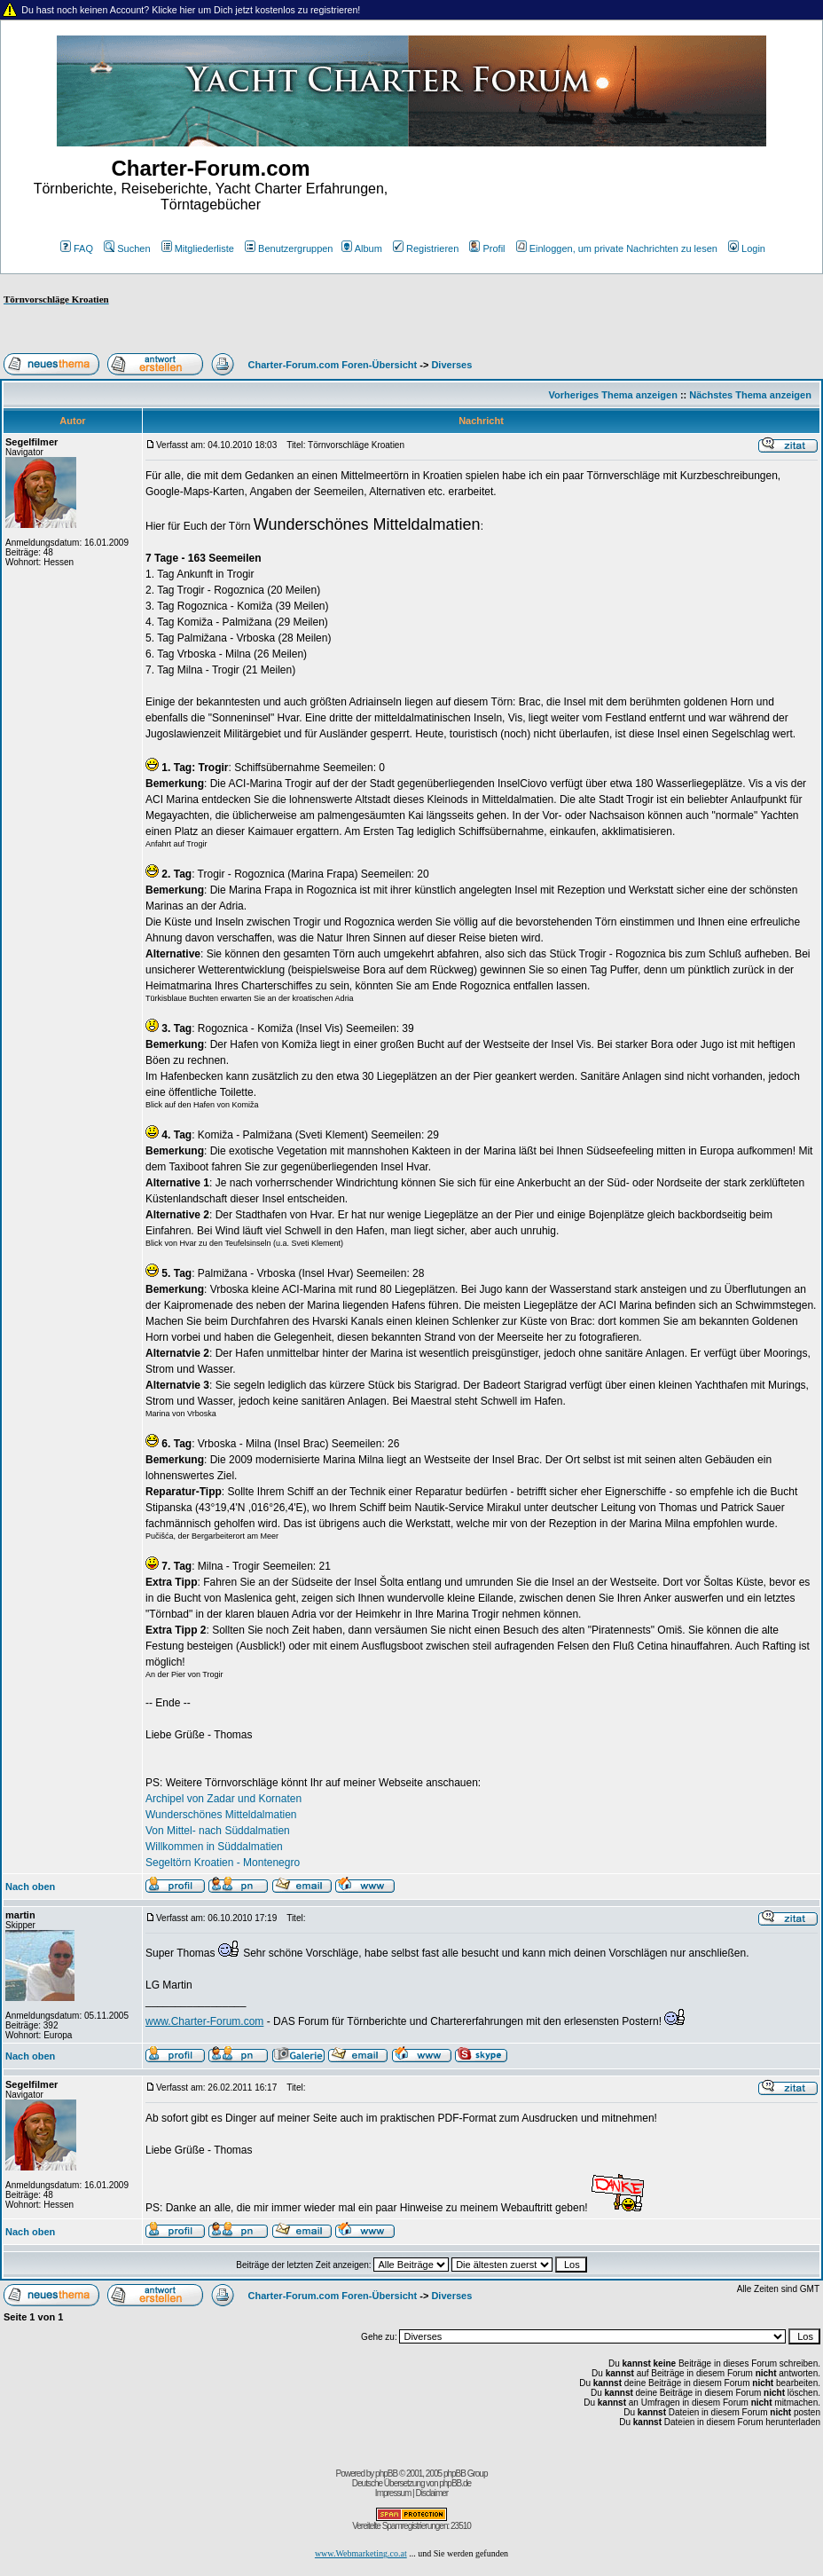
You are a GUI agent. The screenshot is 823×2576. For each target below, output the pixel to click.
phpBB (386, 2473)
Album (361, 248)
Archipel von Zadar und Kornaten (223, 1798)
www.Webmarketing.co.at (361, 2553)
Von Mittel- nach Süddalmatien (217, 1830)
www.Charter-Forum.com (204, 2021)
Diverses (451, 364)
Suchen (127, 248)
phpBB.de (455, 2483)
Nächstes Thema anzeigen (750, 395)
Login (746, 248)
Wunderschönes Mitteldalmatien (221, 1814)
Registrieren (426, 248)
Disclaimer (431, 2493)
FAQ (76, 248)
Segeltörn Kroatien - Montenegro (222, 1862)
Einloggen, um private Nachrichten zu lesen (616, 248)
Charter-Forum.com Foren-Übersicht (333, 364)
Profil (487, 248)
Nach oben (30, 1886)
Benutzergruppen (289, 248)
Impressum (393, 2493)
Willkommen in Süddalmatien (214, 1846)
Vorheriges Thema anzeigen (613, 395)
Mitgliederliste (197, 248)
